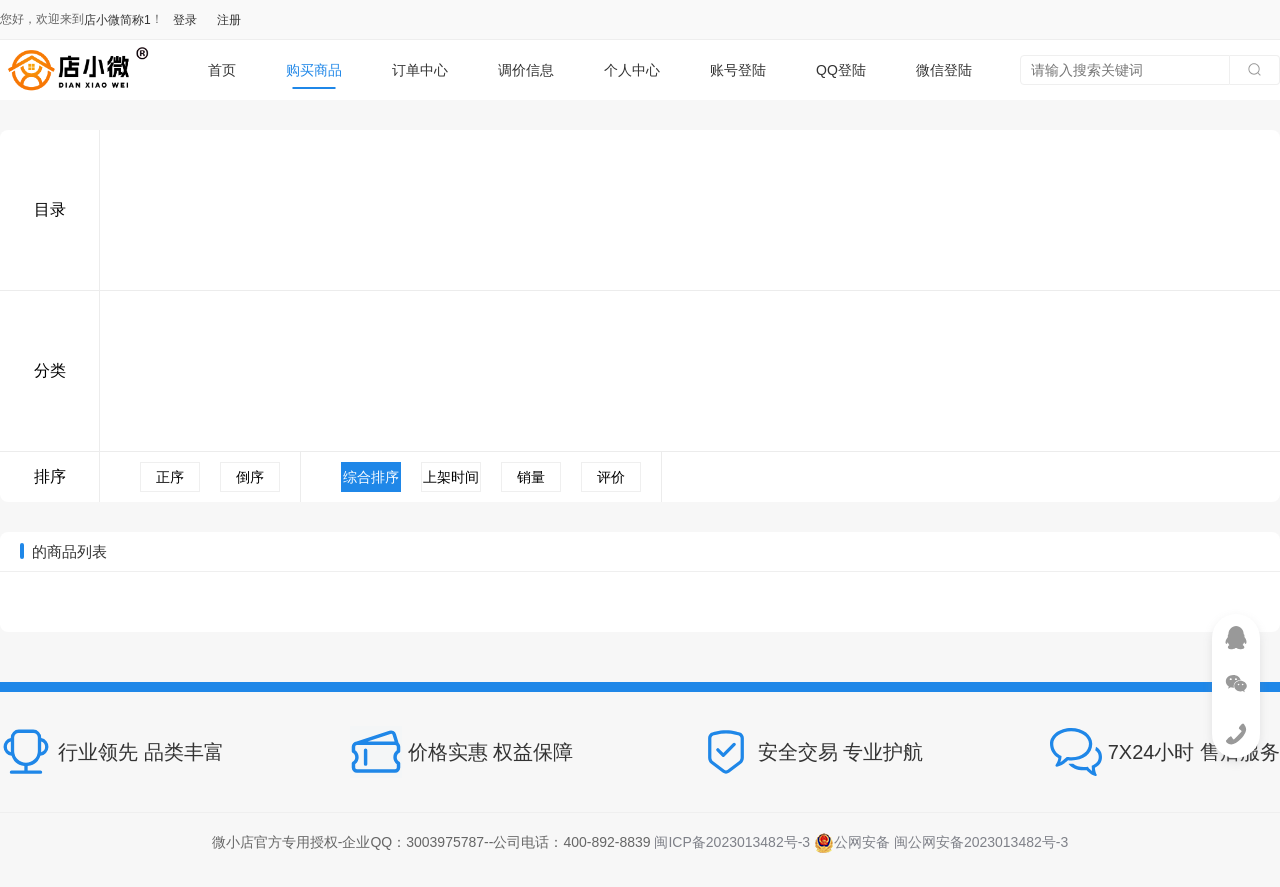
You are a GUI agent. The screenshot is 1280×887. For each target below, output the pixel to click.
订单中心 (420, 70)
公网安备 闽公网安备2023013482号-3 (941, 842)
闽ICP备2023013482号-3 (732, 842)
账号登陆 (738, 70)
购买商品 (314, 70)
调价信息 (526, 70)
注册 (229, 20)
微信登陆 (944, 70)
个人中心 (632, 70)
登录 (185, 20)
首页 (222, 70)
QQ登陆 (841, 70)
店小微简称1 (117, 20)
